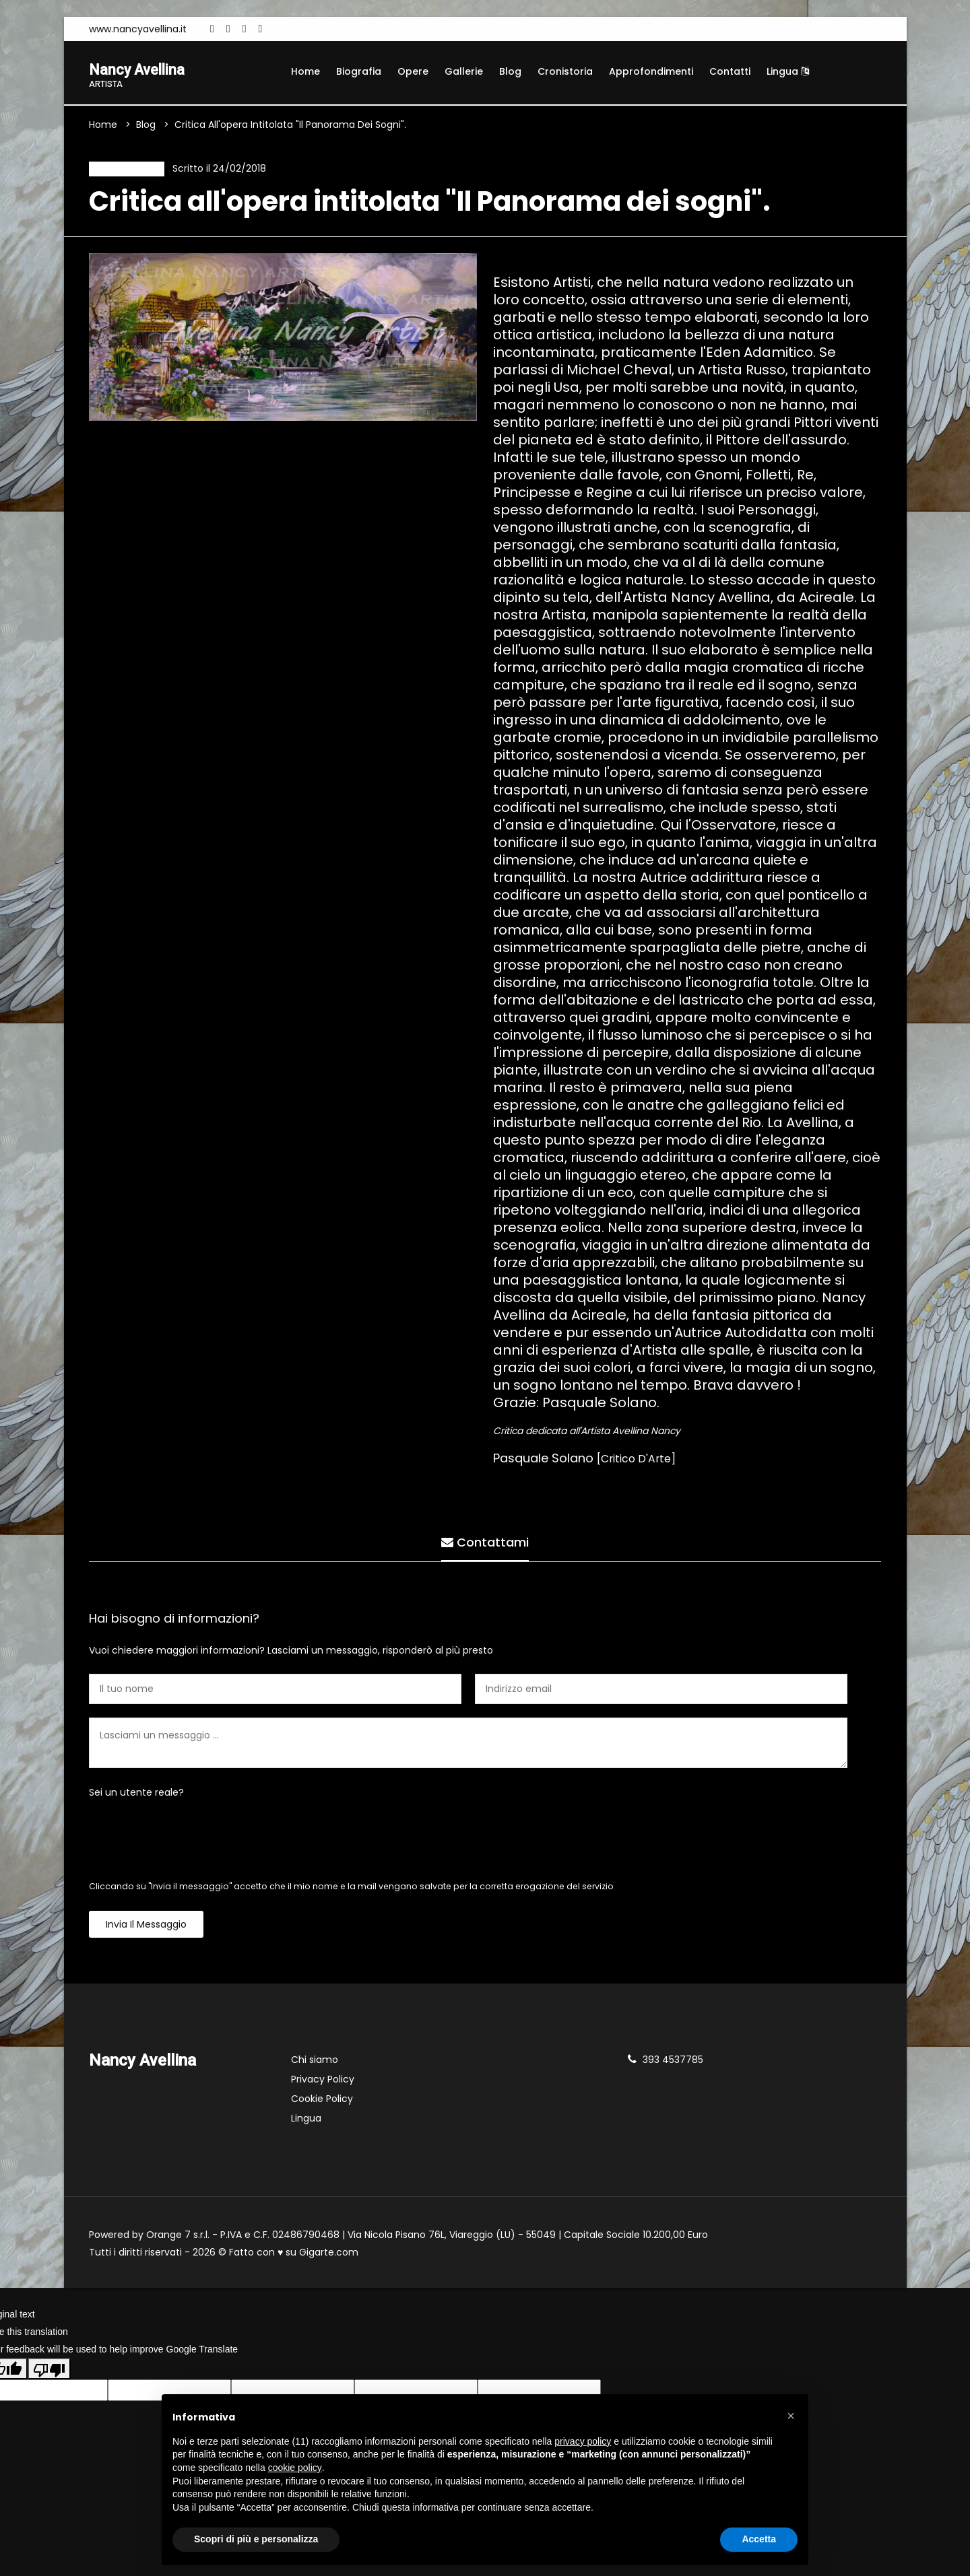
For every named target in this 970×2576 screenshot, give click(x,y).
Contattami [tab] (485, 1542)
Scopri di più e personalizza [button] (256, 2539)
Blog (510, 71)
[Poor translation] (49, 2372)
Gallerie (464, 71)
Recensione (123, 171)
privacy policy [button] (582, 2441)
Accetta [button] (759, 2539)
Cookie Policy (322, 2102)
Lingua (788, 71)
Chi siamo (314, 2063)
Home (305, 71)
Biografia (358, 71)
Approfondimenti (651, 71)
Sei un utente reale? (136, 1796)
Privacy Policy (322, 2083)
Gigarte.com (328, 2256)
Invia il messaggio (146, 1928)
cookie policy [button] (295, 2467)
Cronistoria (565, 71)
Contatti (729, 71)
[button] (791, 2416)
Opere (412, 71)
